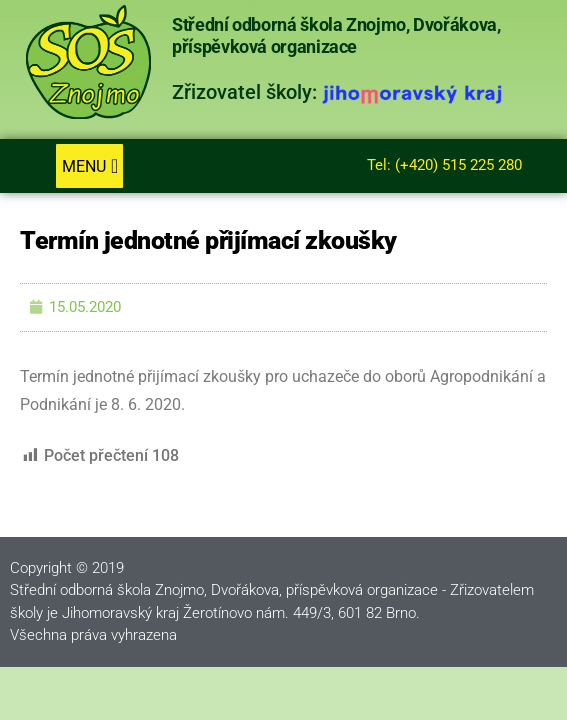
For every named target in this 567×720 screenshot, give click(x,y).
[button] (89, 166)
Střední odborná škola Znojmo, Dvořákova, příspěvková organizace (336, 36)
